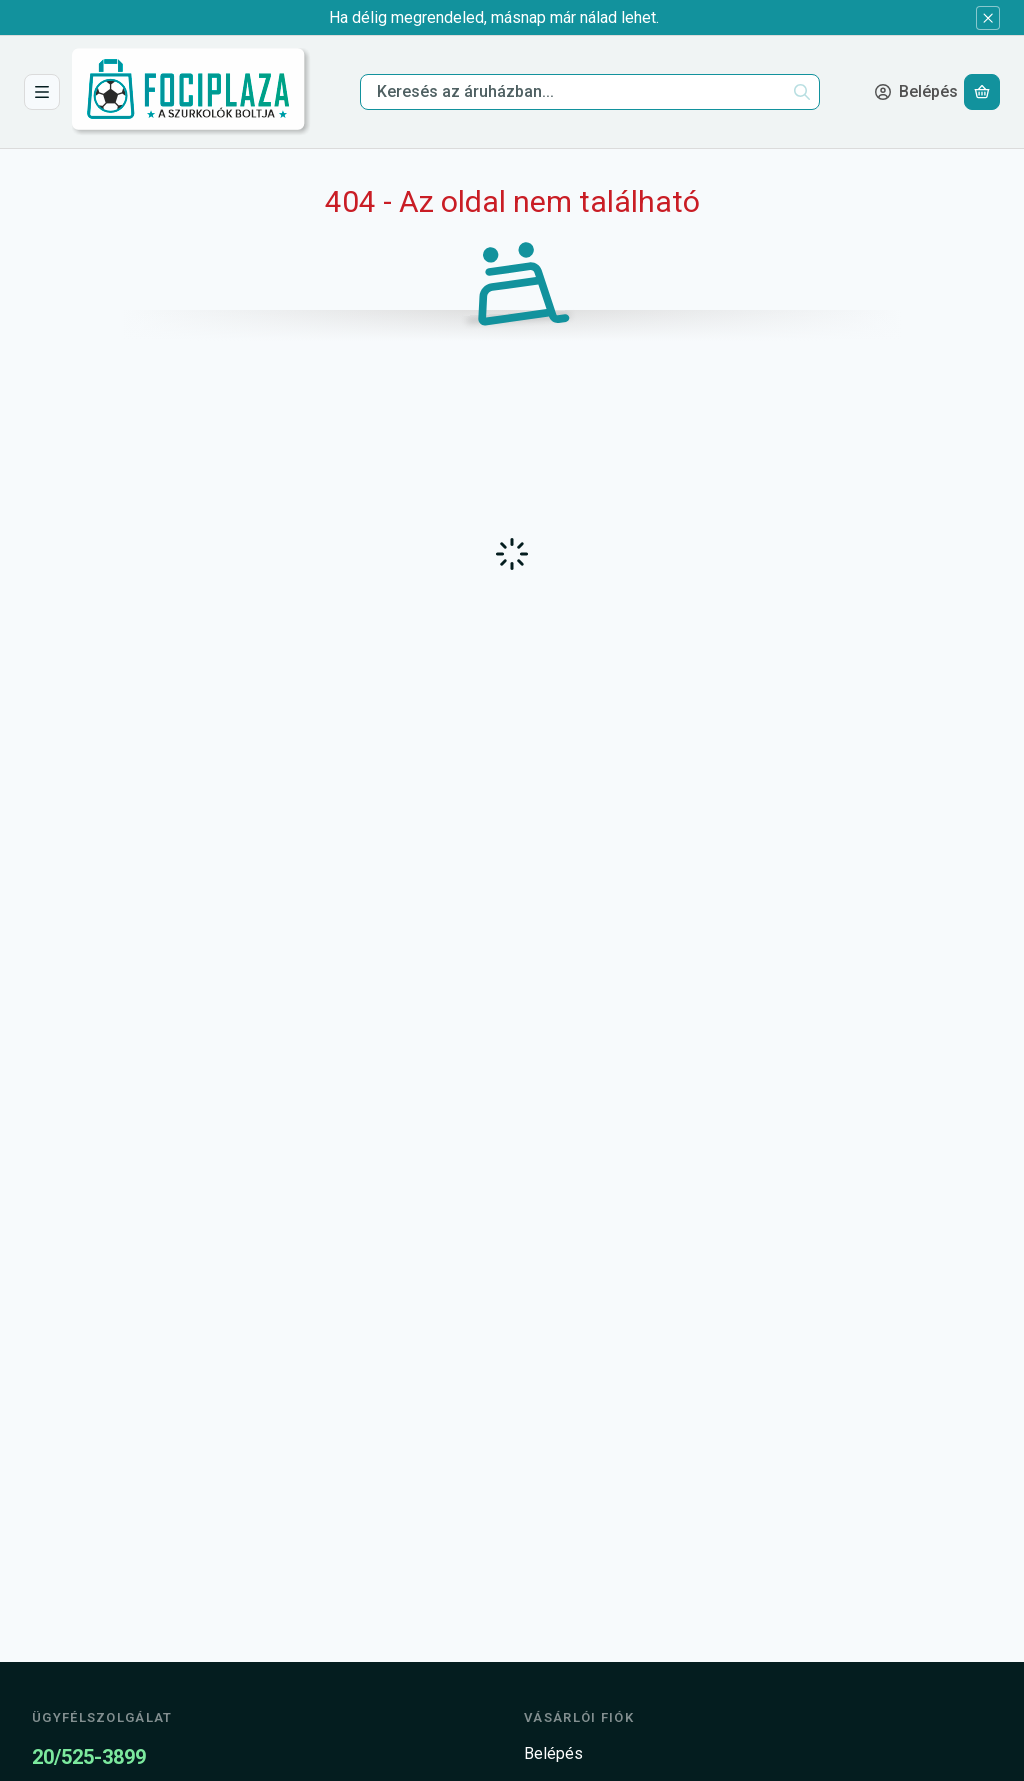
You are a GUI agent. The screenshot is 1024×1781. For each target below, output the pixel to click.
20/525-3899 (89, 1757)
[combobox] (590, 92)
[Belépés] (916, 92)
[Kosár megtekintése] (982, 92)
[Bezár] (988, 18)
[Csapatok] (42, 92)
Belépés (553, 1753)
